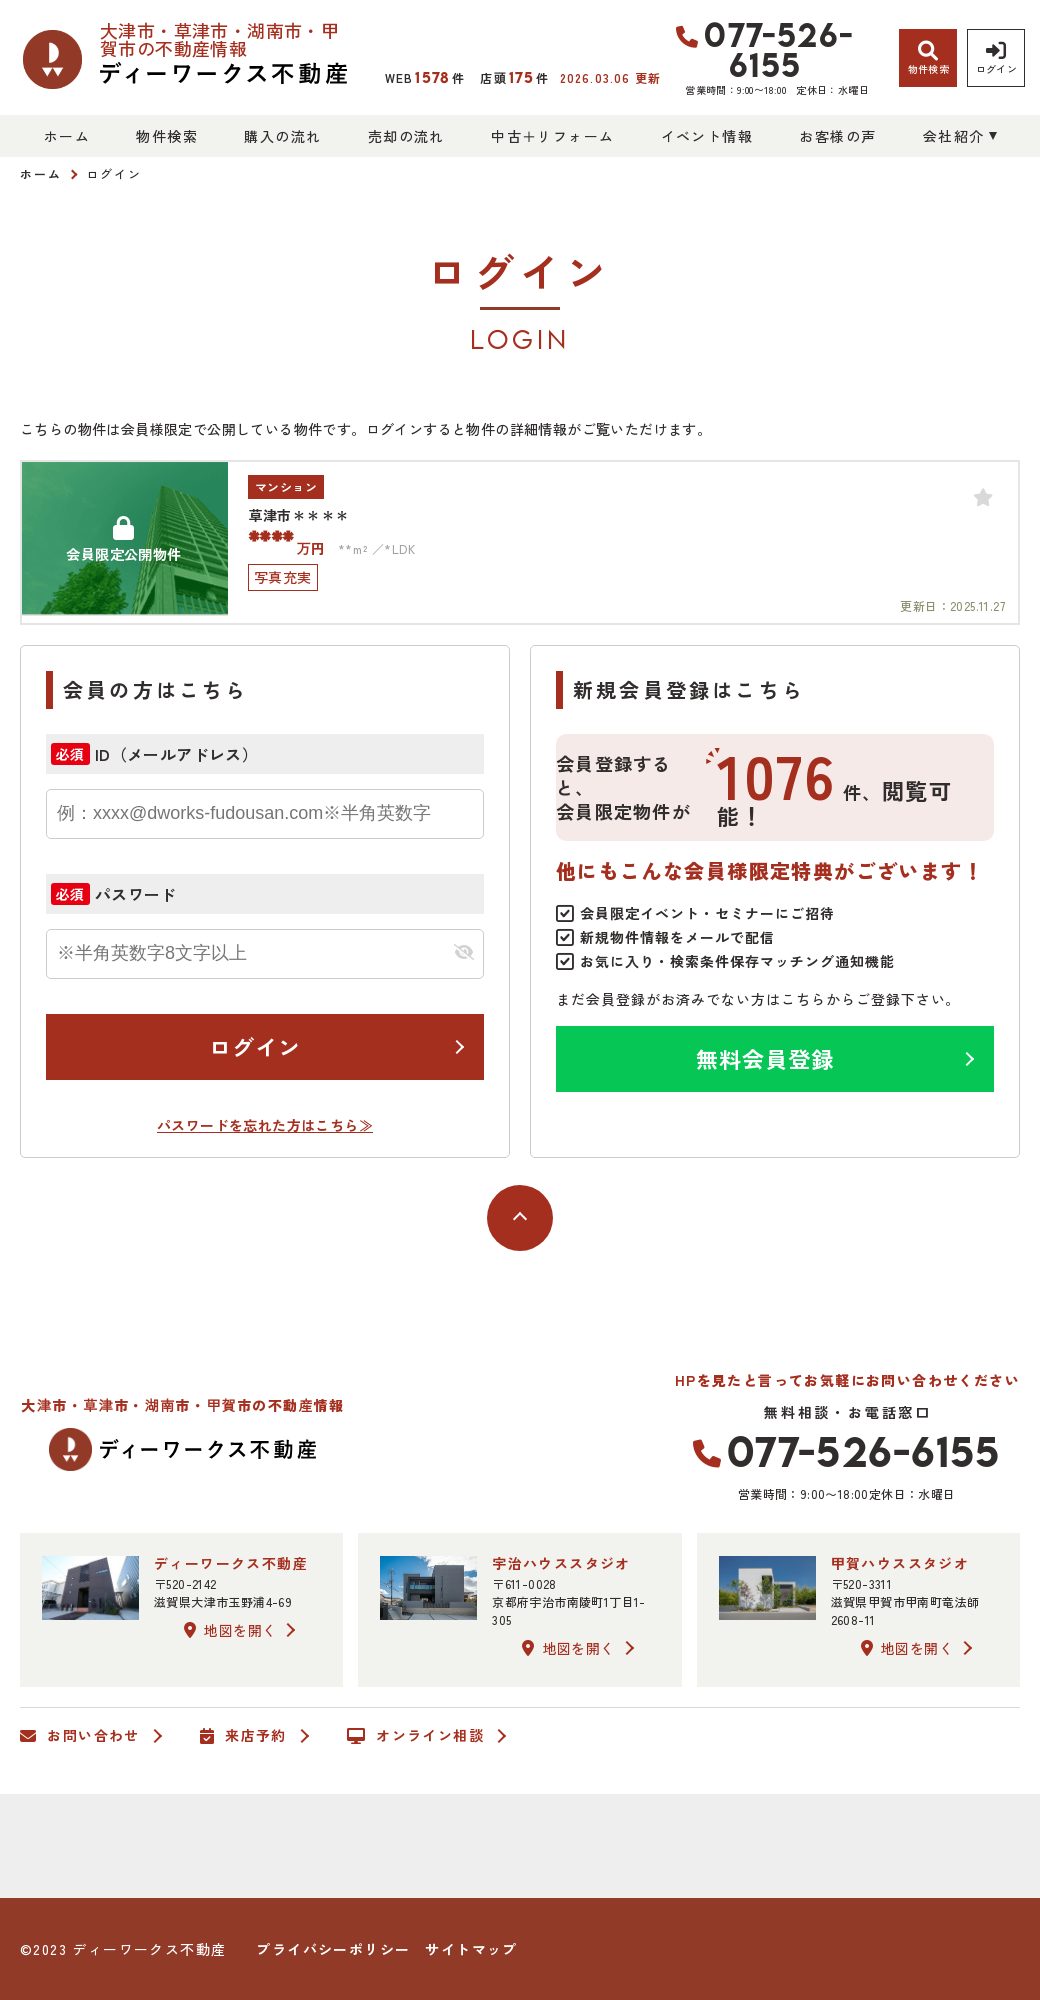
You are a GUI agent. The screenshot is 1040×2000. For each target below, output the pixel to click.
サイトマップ (471, 1949)
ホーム (67, 136)
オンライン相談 (415, 1736)
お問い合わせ (80, 1736)
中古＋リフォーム (552, 136)
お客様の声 (837, 136)
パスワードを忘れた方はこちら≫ (265, 1125)
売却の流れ (406, 136)
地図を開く (230, 1630)
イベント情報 (707, 136)
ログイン (255, 1046)
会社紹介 (954, 136)
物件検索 (167, 136)
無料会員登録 (765, 1058)
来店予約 (243, 1736)
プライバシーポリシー (333, 1949)
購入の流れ (282, 136)
